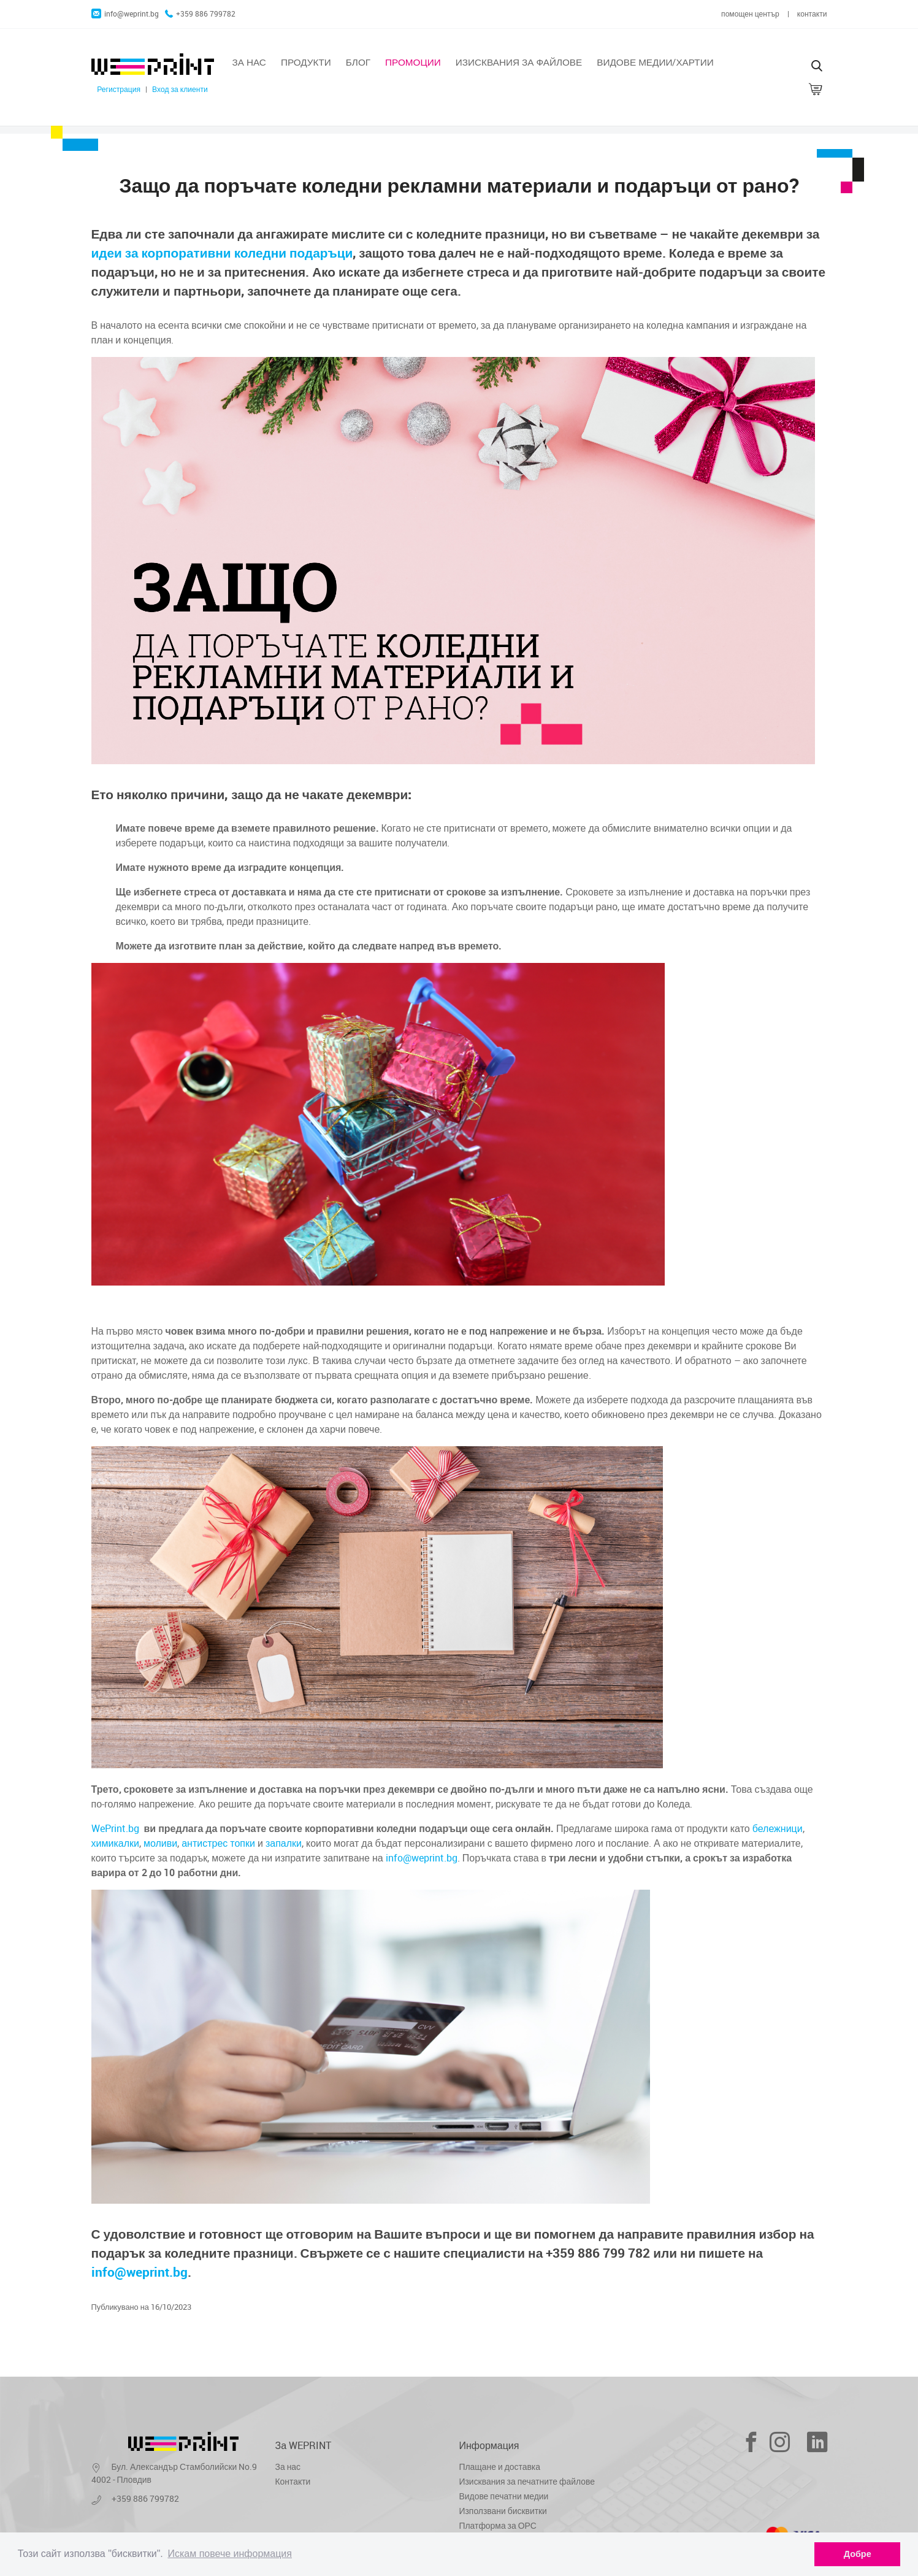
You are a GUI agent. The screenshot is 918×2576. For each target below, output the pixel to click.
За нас (249, 62)
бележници (777, 1828)
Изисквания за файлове (519, 62)
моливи (160, 1843)
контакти (812, 14)
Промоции (413, 62)
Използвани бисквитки (503, 2511)
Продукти (306, 62)
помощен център (750, 14)
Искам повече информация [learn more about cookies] (229, 2553)
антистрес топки (218, 1843)
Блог (358, 62)
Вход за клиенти (180, 89)
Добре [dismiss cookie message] (857, 2554)
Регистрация (118, 89)
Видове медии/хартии (655, 62)
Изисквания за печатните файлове (527, 2481)
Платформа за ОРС (498, 2525)
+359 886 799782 (200, 14)
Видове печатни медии (504, 2496)
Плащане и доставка (499, 2466)
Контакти (293, 2481)
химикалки (115, 1843)
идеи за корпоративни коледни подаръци (222, 252)
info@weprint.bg (125, 14)
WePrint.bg (115, 1828)
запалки (284, 1843)
